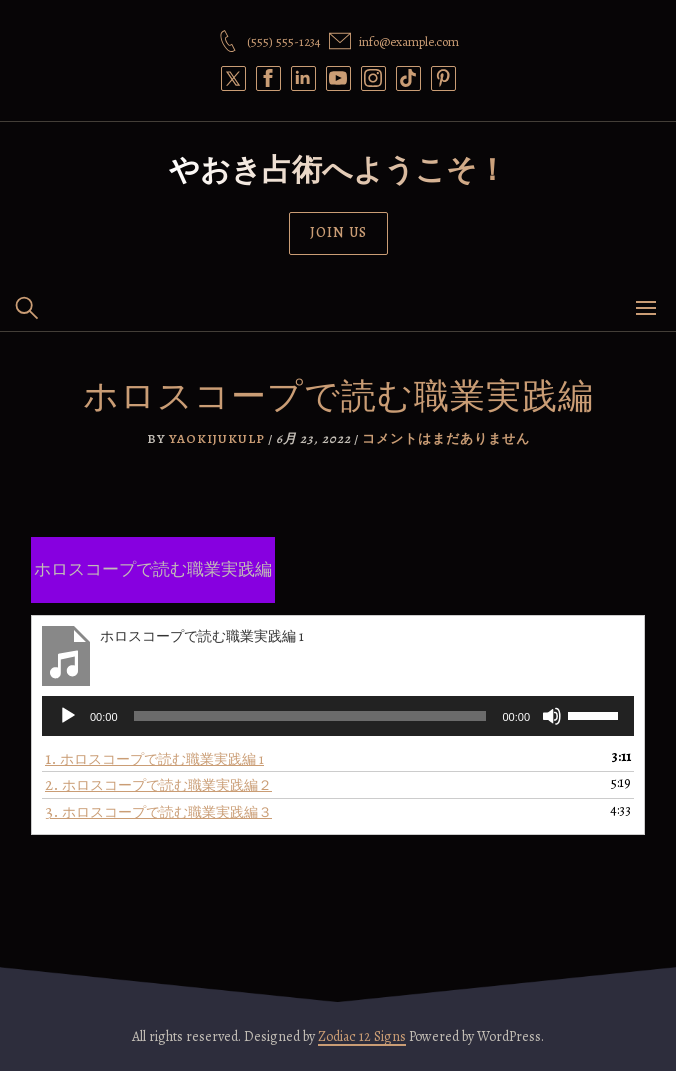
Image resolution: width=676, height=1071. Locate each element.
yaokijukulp (217, 438)
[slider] (310, 716)
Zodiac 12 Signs (362, 1036)
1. (154, 758)
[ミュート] (552, 716)
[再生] (68, 716)
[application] (338, 716)
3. (158, 811)
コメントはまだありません (446, 438)
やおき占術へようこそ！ (338, 170)
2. (158, 784)
